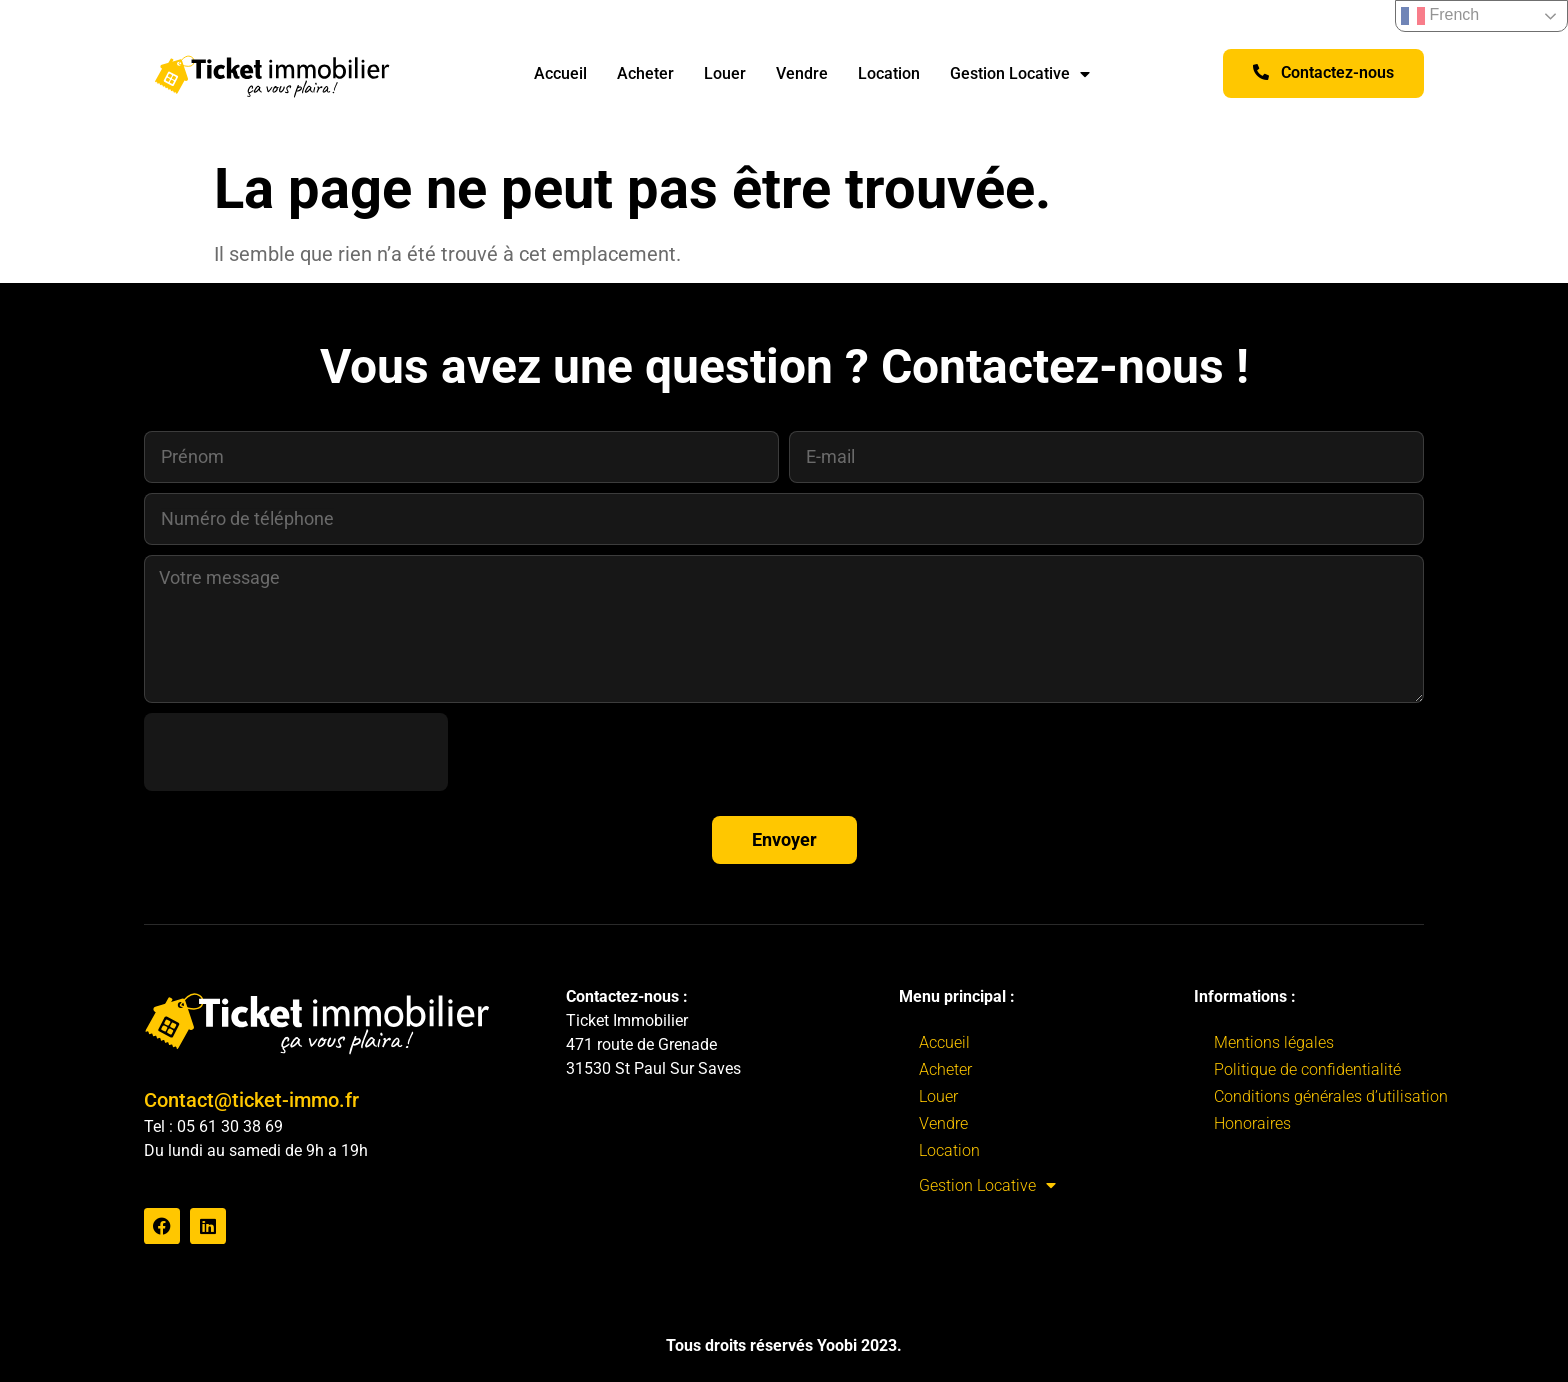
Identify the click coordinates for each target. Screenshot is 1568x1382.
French (1440, 16)
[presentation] (296, 752)
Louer (725, 73)
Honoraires (1252, 1123)
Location (889, 73)
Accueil (560, 73)
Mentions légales (1274, 1042)
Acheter (645, 73)
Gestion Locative (1020, 74)
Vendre (802, 73)
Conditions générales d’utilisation (1331, 1096)
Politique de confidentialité (1307, 1069)
